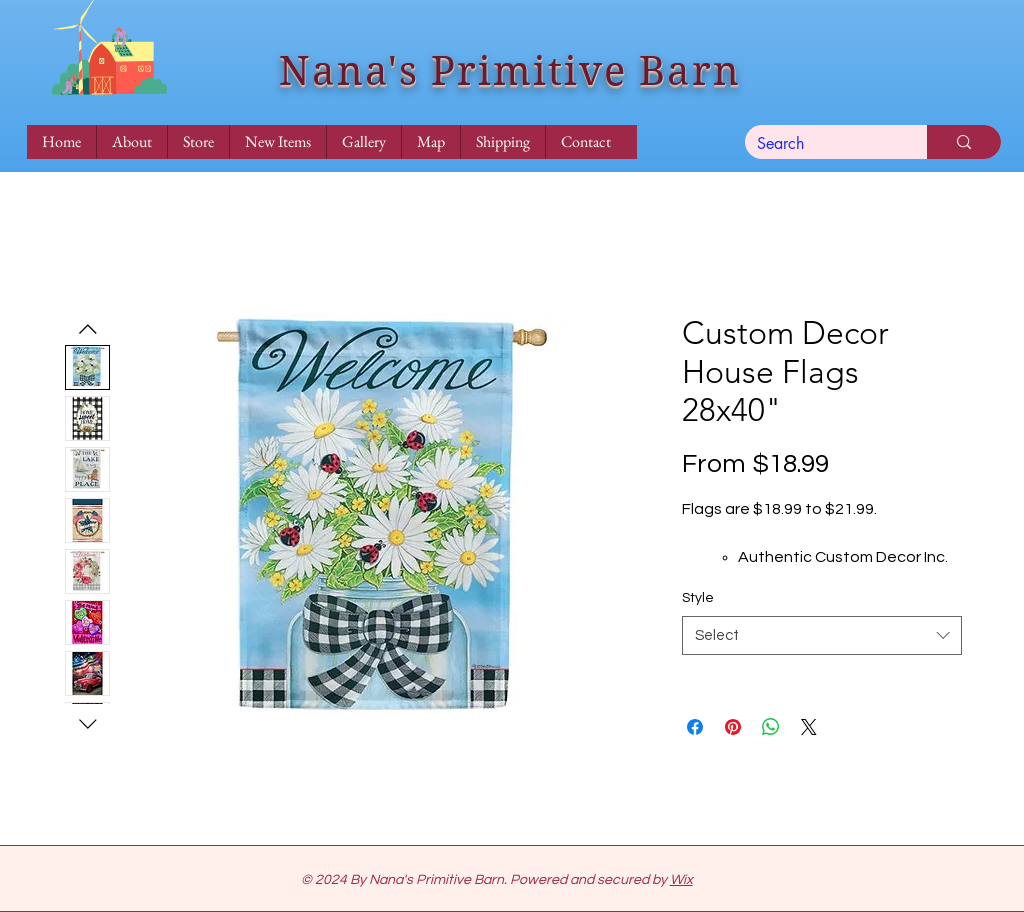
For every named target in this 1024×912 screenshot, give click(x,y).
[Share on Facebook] (695, 727)
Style (698, 598)
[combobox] (822, 635)
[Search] (821, 144)
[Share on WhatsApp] (771, 727)
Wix (681, 880)
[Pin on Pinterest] (733, 727)
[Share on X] (809, 727)
